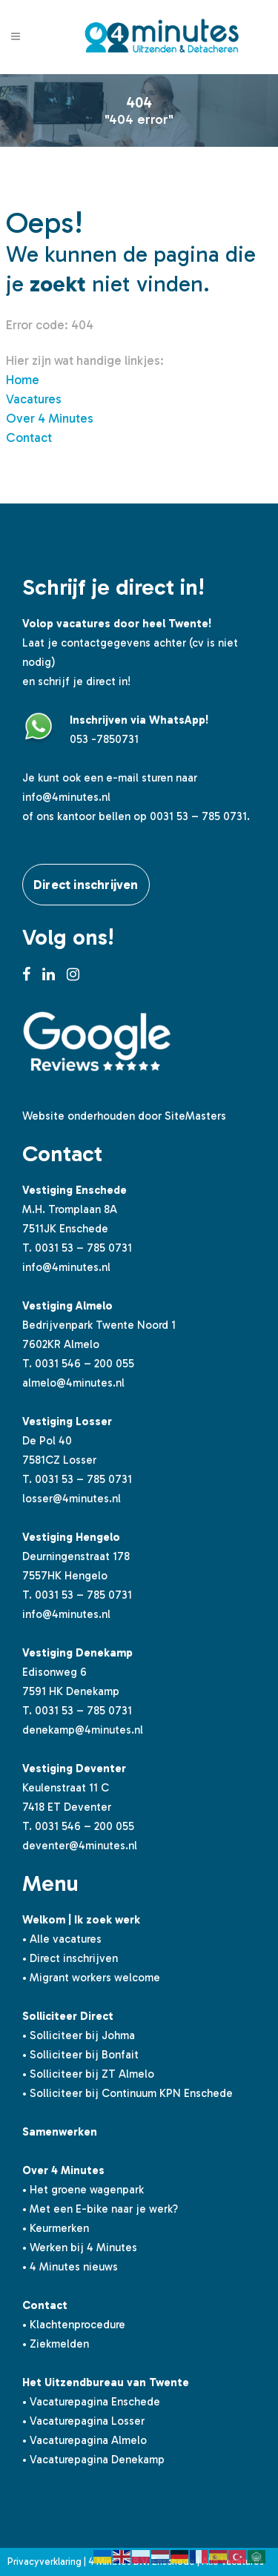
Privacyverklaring (44, 2561)
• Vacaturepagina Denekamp (93, 2459)
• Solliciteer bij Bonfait (80, 2054)
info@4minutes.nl (66, 797)
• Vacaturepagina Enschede (91, 2401)
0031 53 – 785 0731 (83, 1248)
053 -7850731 (104, 739)
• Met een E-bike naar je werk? (100, 2209)
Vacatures (34, 399)
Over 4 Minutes (49, 418)
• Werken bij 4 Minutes (79, 2247)
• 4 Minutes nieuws (70, 2266)
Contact (29, 437)
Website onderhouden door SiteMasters (124, 1116)
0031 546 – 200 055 (84, 1363)
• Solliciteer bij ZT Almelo (88, 2074)
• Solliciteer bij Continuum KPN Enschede (127, 2093)
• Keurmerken (55, 2228)
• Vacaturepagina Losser (83, 2421)
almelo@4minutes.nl (73, 1383)
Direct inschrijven (86, 884)
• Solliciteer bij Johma (78, 2035)
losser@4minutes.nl (71, 1498)
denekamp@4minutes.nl (82, 1730)
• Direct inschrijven (70, 1958)
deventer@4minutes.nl (79, 1845)
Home (22, 379)
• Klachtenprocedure (73, 2324)
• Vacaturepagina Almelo (84, 2440)
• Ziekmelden (55, 2344)
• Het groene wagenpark (83, 2189)
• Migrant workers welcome (91, 1977)
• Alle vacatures (62, 1939)
